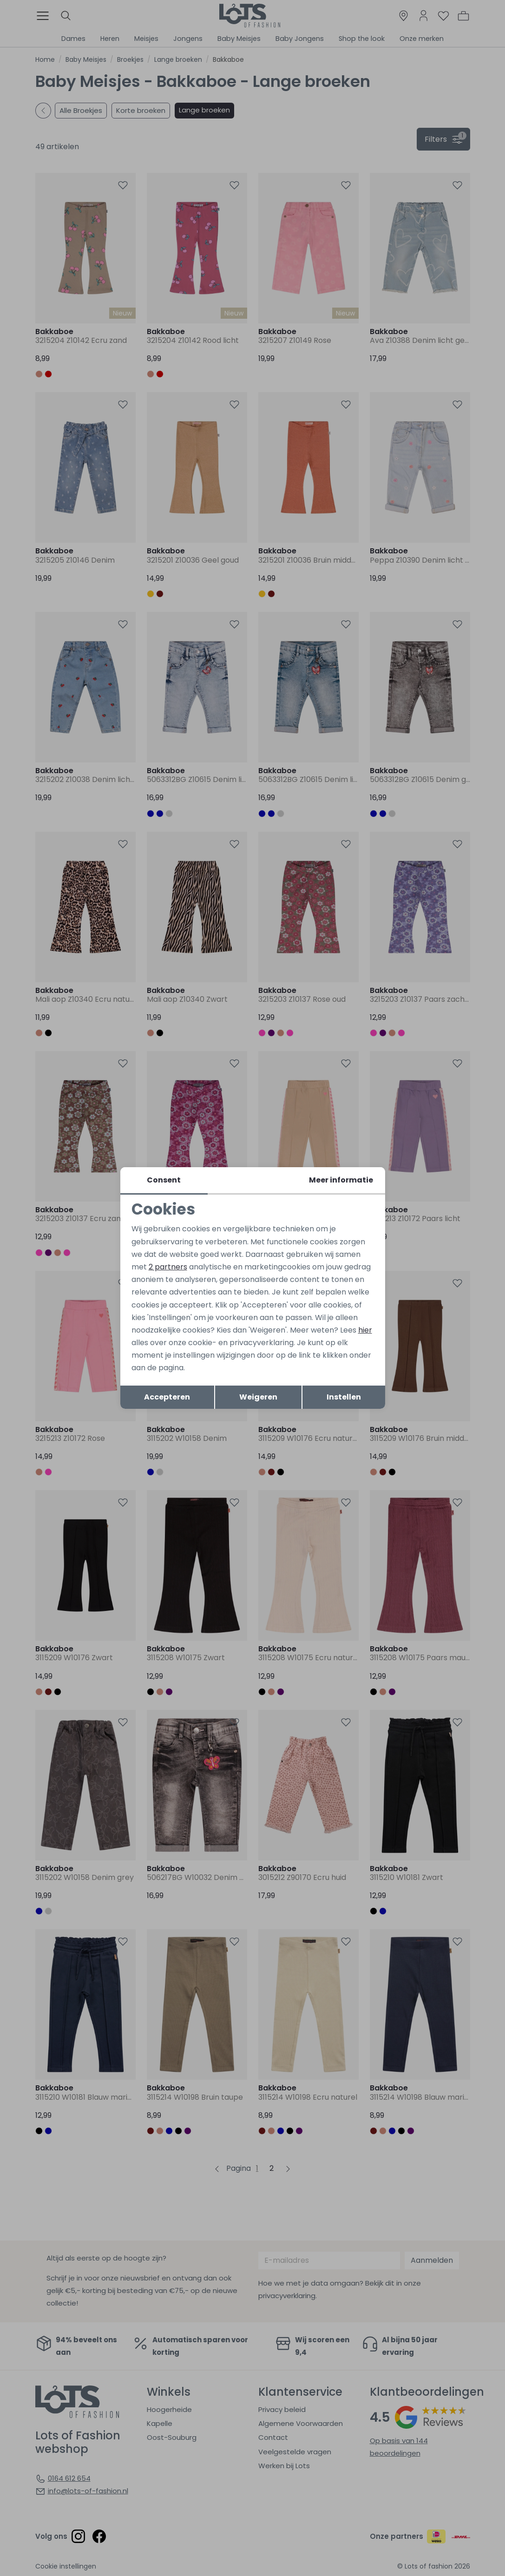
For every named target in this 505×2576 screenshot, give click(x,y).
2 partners (168, 1267)
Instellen (344, 1397)
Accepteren (167, 1397)
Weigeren (258, 1397)
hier (365, 1330)
